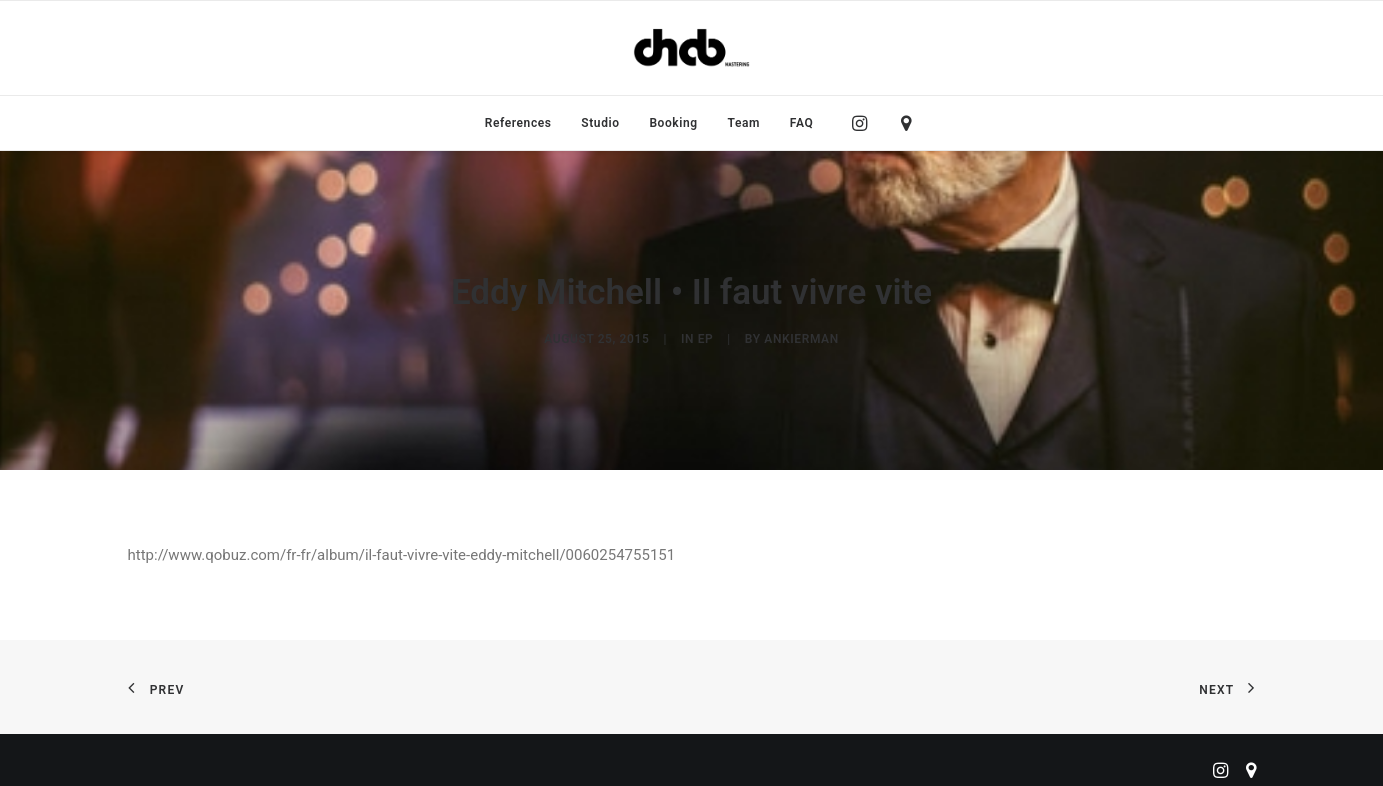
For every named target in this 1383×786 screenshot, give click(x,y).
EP (706, 336)
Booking (673, 123)
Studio (600, 123)
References (518, 123)
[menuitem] (518, 123)
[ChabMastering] (691, 48)
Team (744, 123)
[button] (864, 123)
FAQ (802, 123)
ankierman (801, 336)
